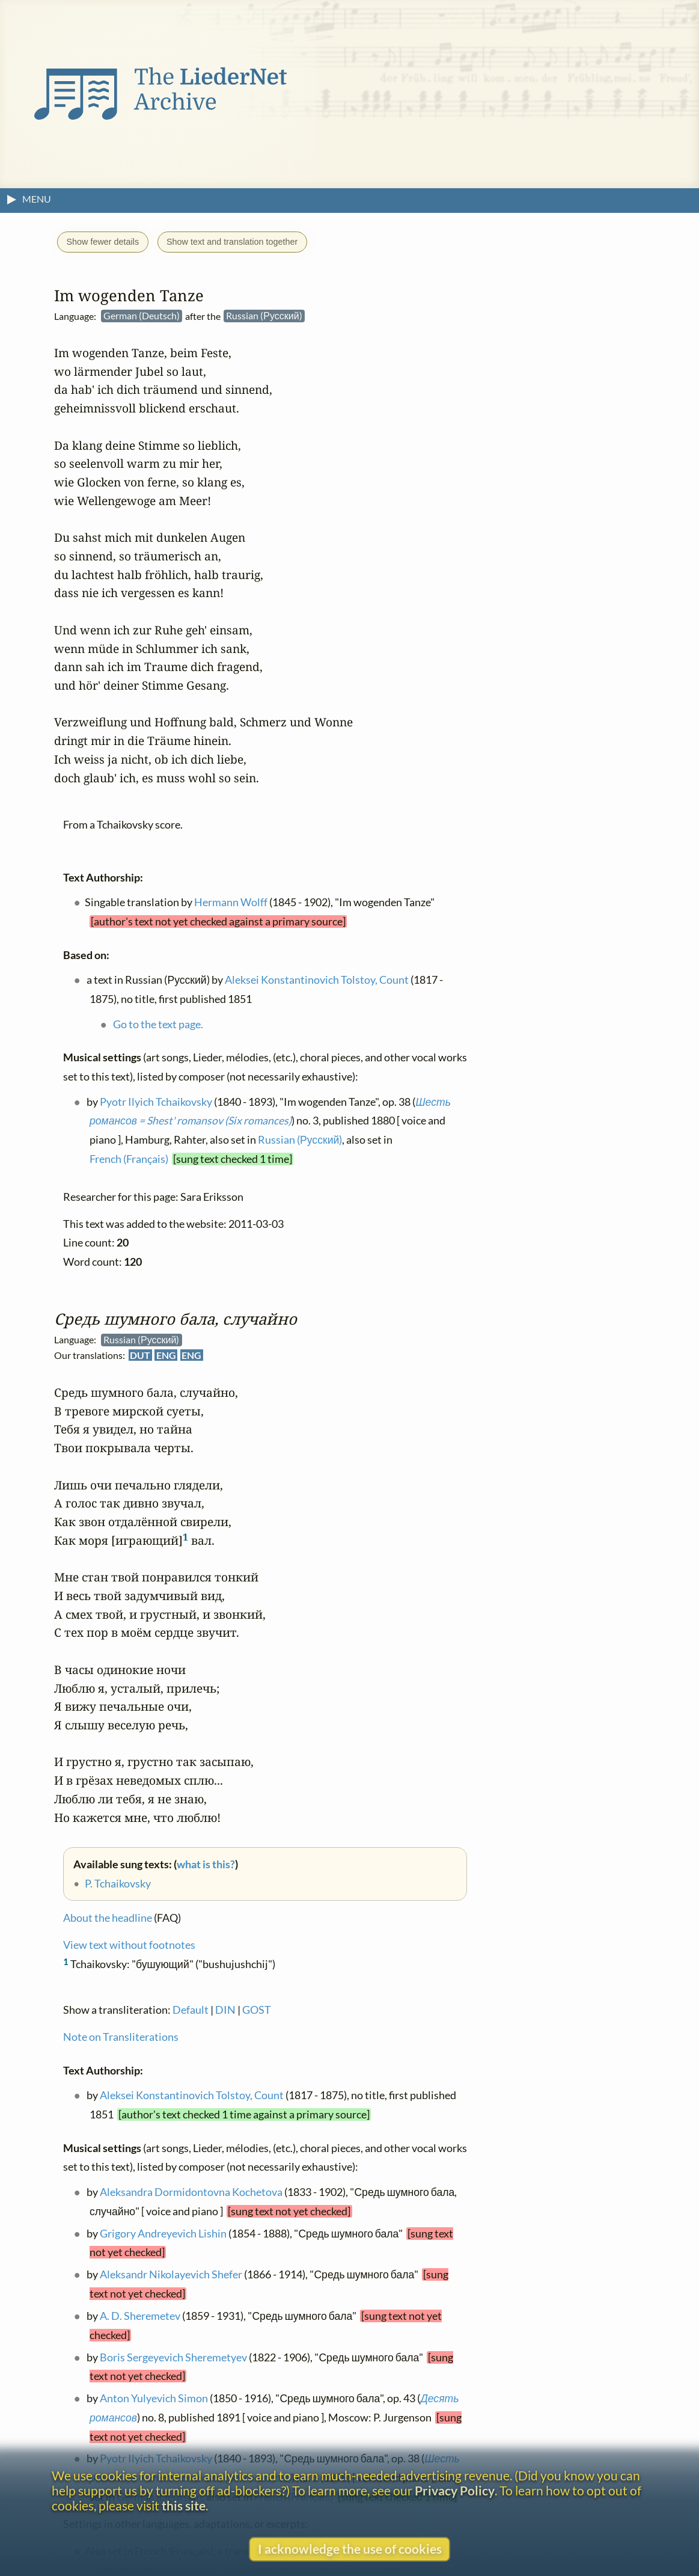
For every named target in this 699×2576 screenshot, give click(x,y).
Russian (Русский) (300, 1139)
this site (184, 2505)
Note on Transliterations (121, 2037)
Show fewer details (102, 242)
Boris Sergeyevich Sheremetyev (173, 2357)
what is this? (206, 1864)
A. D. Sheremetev (140, 2316)
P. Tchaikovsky (118, 1883)
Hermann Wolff (230, 902)
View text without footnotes (129, 1945)
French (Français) (129, 1159)
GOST (256, 2010)
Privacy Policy (455, 2490)
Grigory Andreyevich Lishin (163, 2233)
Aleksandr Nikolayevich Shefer (171, 2274)
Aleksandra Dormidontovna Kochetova (191, 2192)
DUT (140, 1355)
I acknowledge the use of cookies (350, 2548)
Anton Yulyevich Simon (154, 2398)
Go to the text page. (158, 1024)
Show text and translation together (232, 242)
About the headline (107, 1918)
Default (190, 2010)
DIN (225, 2010)
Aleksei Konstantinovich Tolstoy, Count (192, 2095)
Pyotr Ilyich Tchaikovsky (156, 1102)
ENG (166, 1355)
